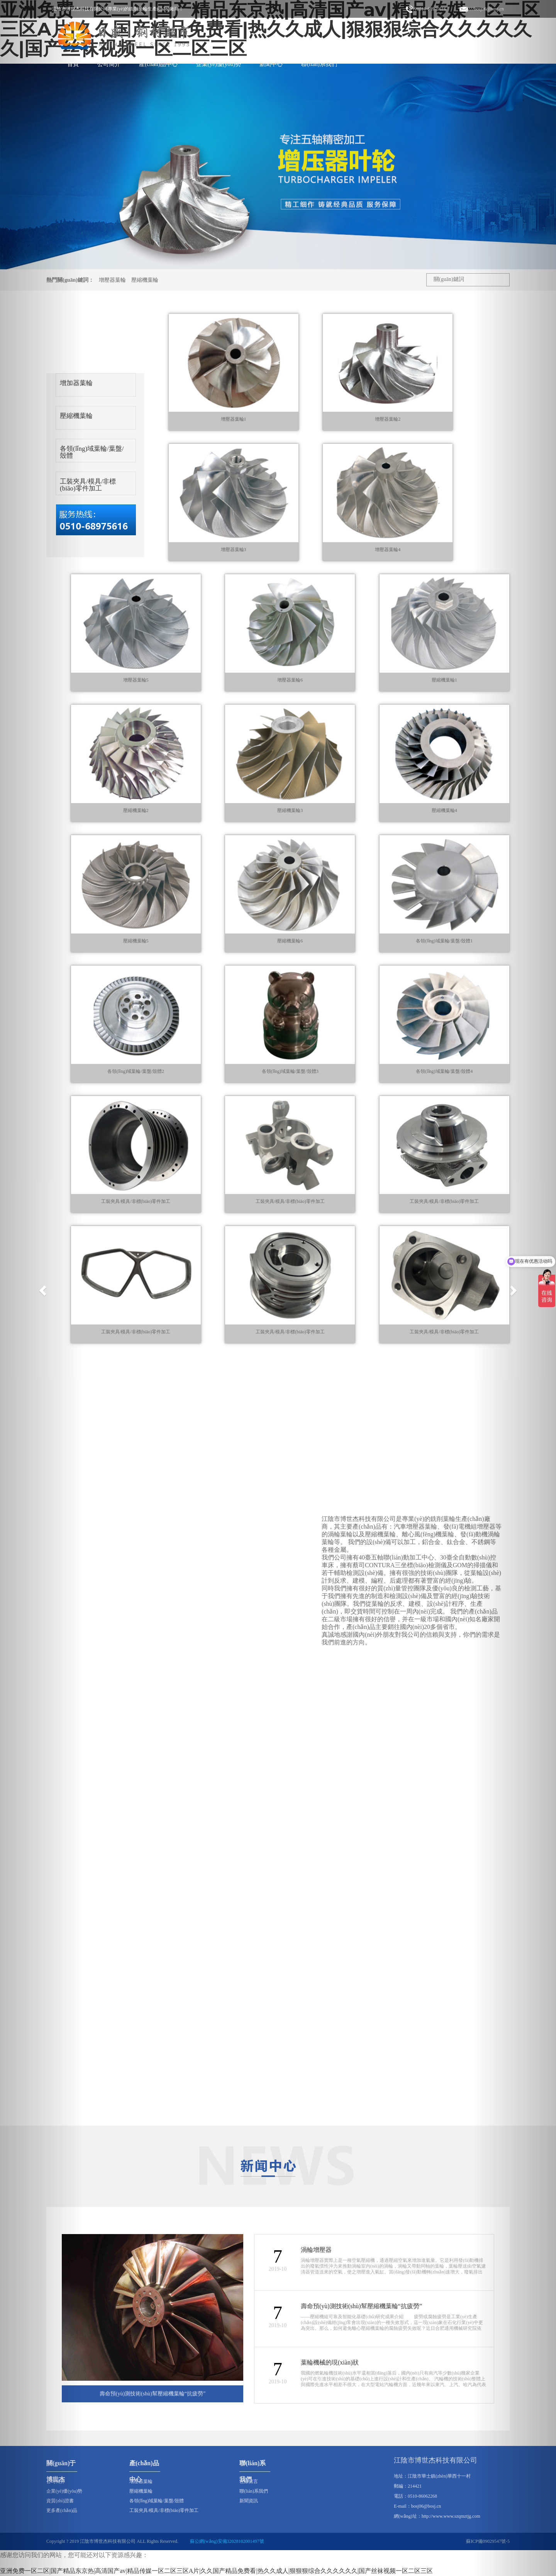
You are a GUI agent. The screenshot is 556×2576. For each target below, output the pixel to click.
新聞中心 (271, 64)
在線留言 (248, 2481)
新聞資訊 (248, 2500)
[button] (41, 1288)
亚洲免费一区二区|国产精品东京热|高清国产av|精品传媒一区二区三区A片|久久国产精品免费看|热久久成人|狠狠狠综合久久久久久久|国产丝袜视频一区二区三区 (216, 2571)
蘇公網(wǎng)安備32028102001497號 (227, 2541)
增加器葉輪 (76, 383)
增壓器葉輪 (112, 280)
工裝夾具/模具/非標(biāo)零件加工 (88, 485)
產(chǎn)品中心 (158, 64)
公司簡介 (108, 64)
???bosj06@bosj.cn (481, 9)
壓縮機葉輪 (144, 280)
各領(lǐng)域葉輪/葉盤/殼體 (92, 452)
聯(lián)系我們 (319, 64)
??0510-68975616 (426, 9)
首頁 (73, 64)
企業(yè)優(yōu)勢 (218, 64)
